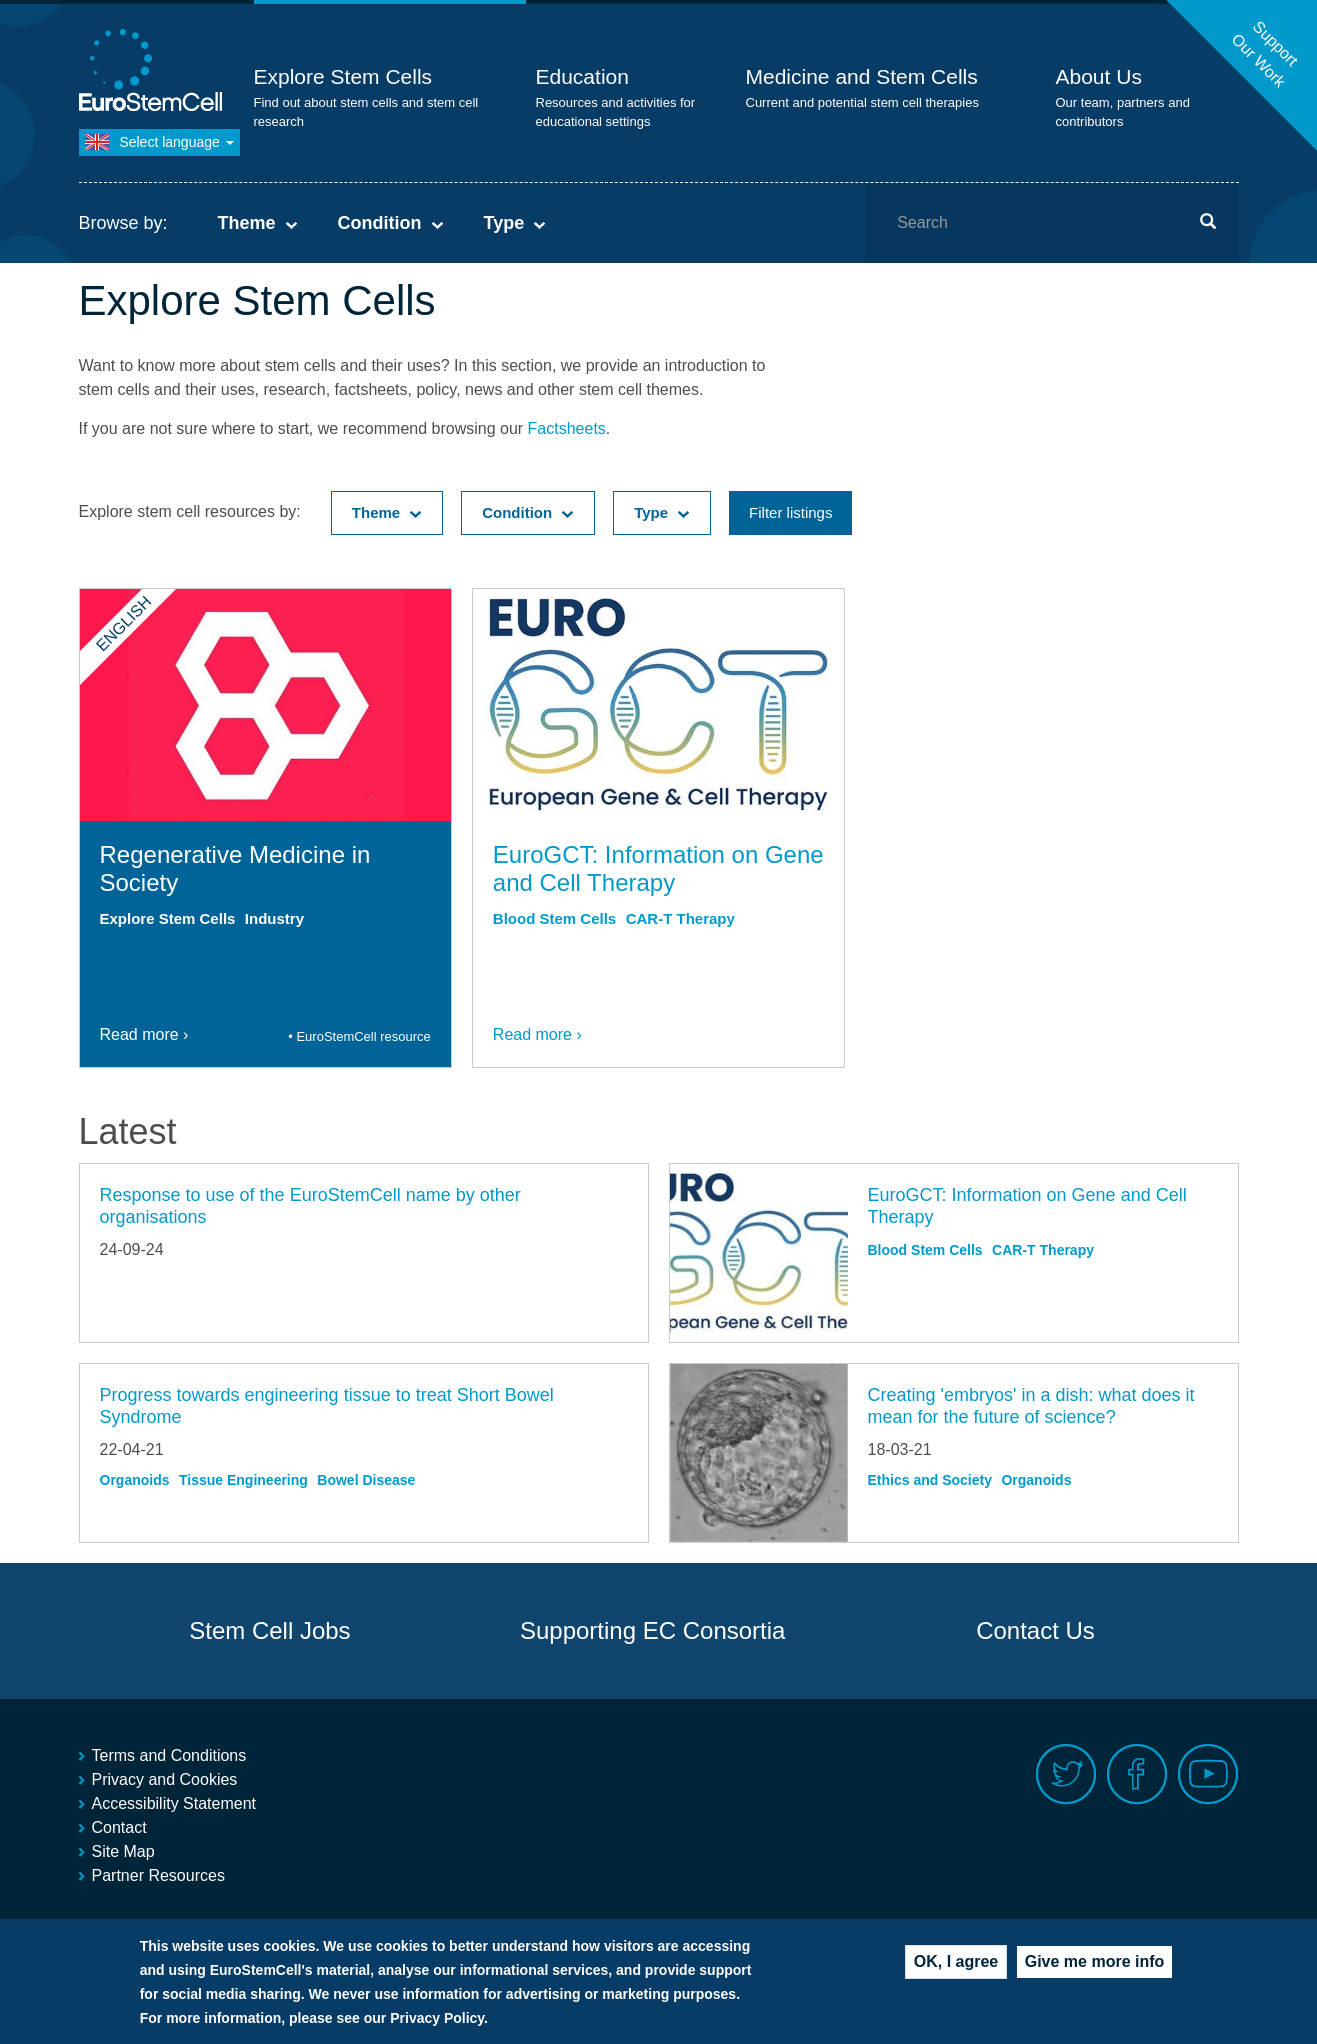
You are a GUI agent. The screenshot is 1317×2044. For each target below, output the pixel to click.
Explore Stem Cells (343, 76)
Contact (119, 1827)
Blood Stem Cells (554, 918)
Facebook (1137, 1774)
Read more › (144, 1034)
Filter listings (790, 512)
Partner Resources (158, 1875)
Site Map (123, 1851)
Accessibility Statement (174, 1803)
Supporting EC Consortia (652, 1630)
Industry (274, 918)
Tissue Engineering (243, 1480)
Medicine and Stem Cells (862, 76)
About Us (1099, 76)
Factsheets (567, 428)
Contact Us (1035, 1630)
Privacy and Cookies (165, 1779)
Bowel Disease (366, 1480)
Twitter (1066, 1774)
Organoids (135, 1480)
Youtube (1208, 1774)
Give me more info (1095, 1972)
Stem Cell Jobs (269, 1630)
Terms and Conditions (169, 1755)
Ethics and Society (930, 1480)
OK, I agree (956, 1972)
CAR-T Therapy (680, 918)
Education (582, 76)
